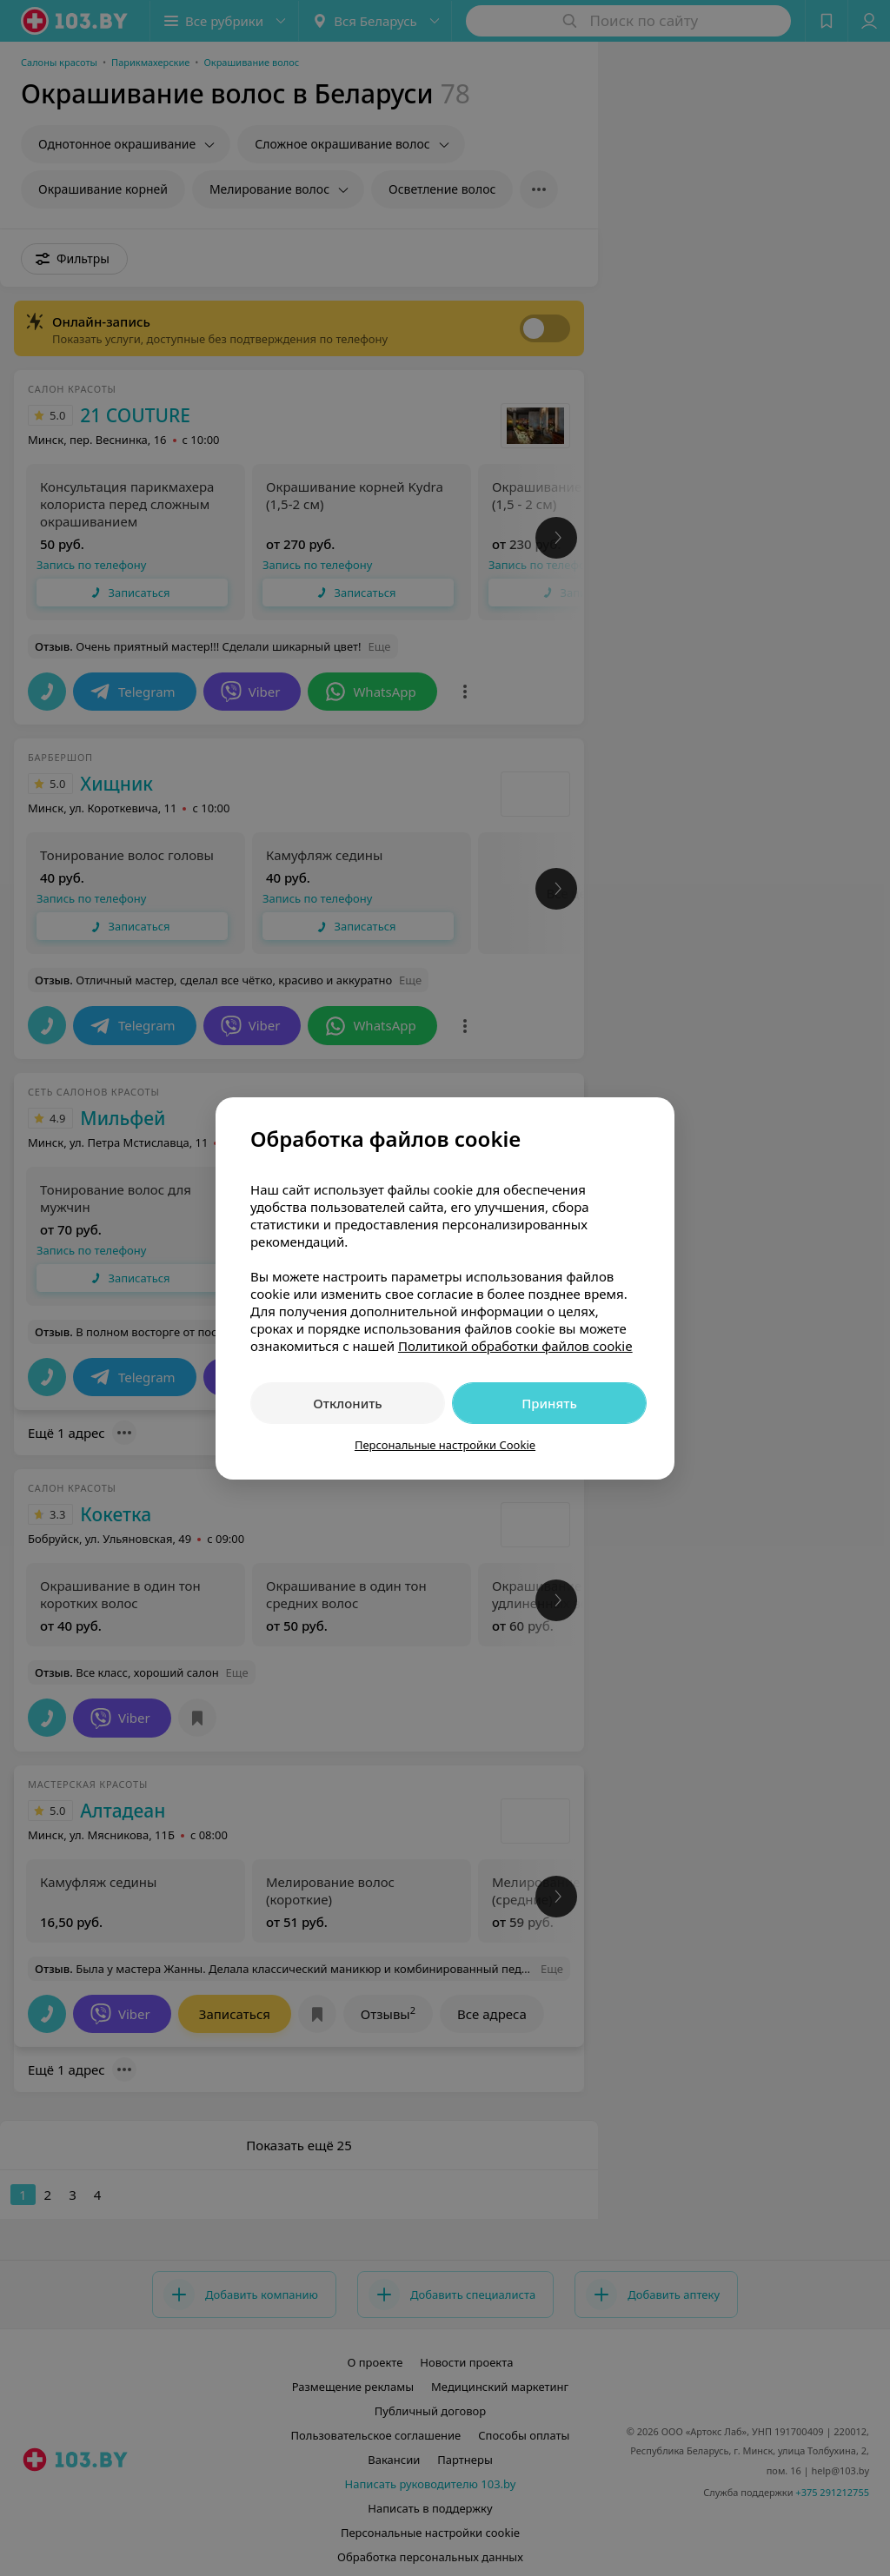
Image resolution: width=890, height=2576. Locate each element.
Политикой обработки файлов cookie (515, 1345)
